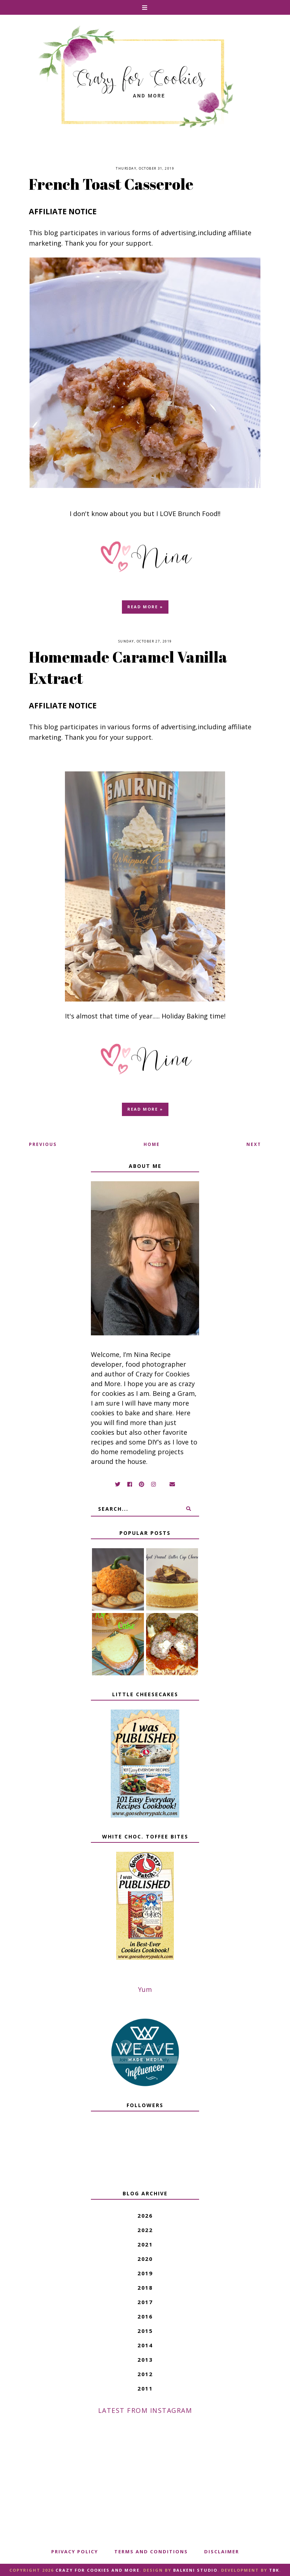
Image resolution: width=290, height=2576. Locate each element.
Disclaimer (221, 2551)
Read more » (145, 606)
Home (152, 1144)
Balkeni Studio (195, 2570)
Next (253, 1144)
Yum (145, 1989)
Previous (43, 1144)
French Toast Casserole (111, 184)
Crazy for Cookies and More (98, 2570)
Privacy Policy (74, 2551)
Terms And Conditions (151, 2551)
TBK (274, 2570)
